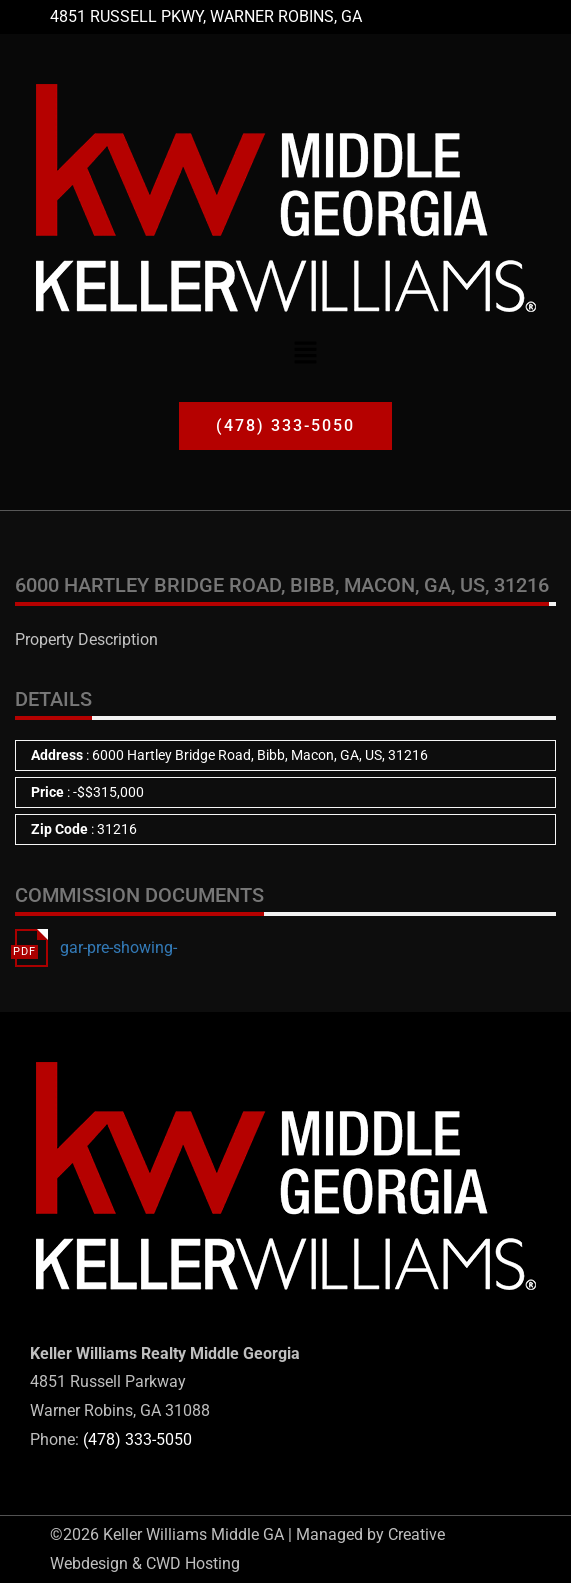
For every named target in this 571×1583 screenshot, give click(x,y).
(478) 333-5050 (137, 1439)
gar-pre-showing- (118, 947)
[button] (305, 352)
